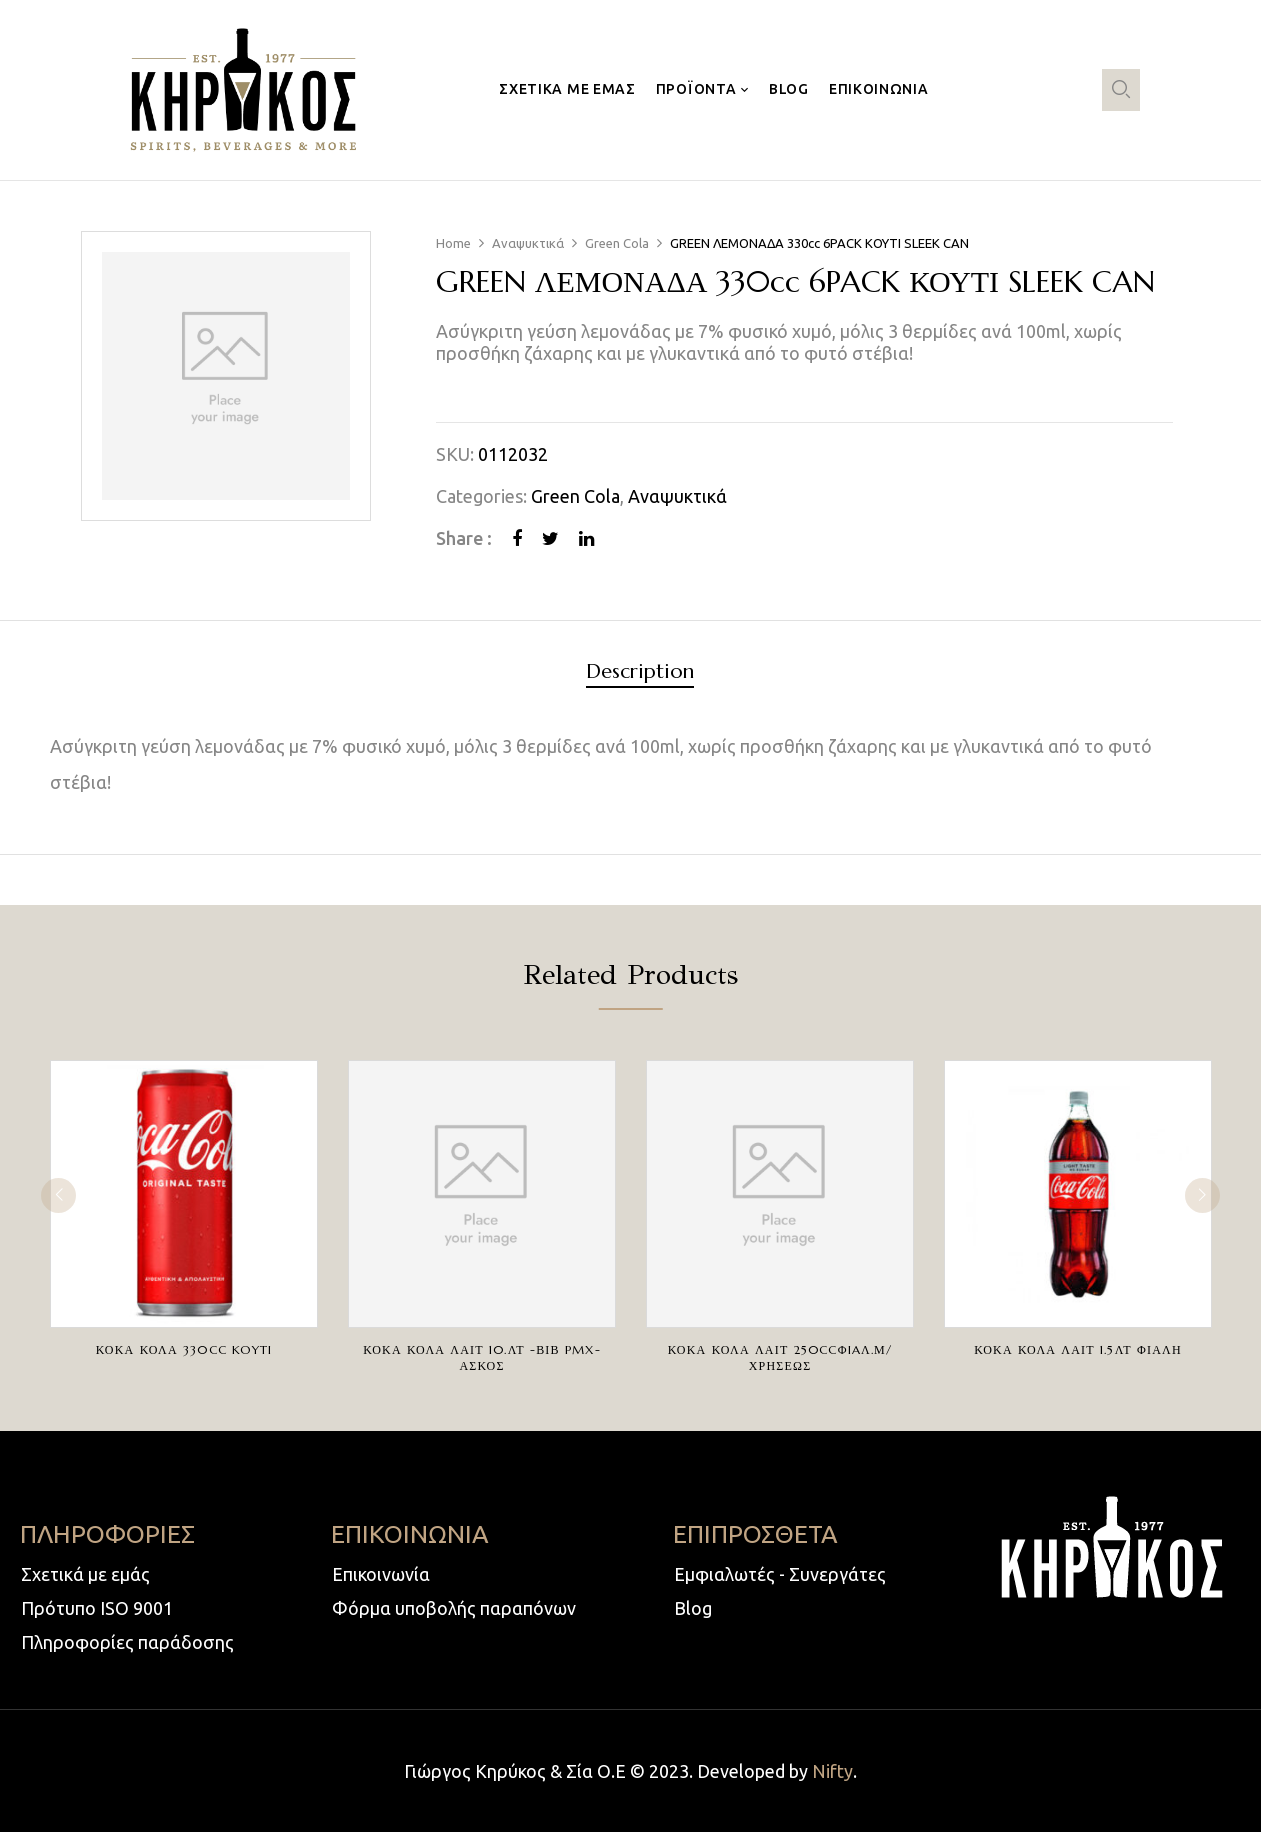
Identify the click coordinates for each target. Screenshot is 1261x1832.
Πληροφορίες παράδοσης (127, 1642)
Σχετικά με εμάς (85, 1574)
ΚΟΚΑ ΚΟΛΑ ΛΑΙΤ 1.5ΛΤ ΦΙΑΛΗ (1078, 1349)
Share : (464, 538)
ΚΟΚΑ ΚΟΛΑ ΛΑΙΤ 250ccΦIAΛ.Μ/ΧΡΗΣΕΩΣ (780, 1357)
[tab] (640, 674)
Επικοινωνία (381, 1574)
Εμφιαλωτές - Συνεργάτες (780, 1574)
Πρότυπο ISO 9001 (97, 1608)
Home (453, 243)
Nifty (832, 1771)
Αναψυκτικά (528, 243)
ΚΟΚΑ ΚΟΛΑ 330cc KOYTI (184, 1349)
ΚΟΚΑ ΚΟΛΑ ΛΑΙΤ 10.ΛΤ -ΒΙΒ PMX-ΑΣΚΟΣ (482, 1357)
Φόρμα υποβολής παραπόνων (454, 1608)
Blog (693, 1608)
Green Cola (617, 243)
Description (640, 672)
